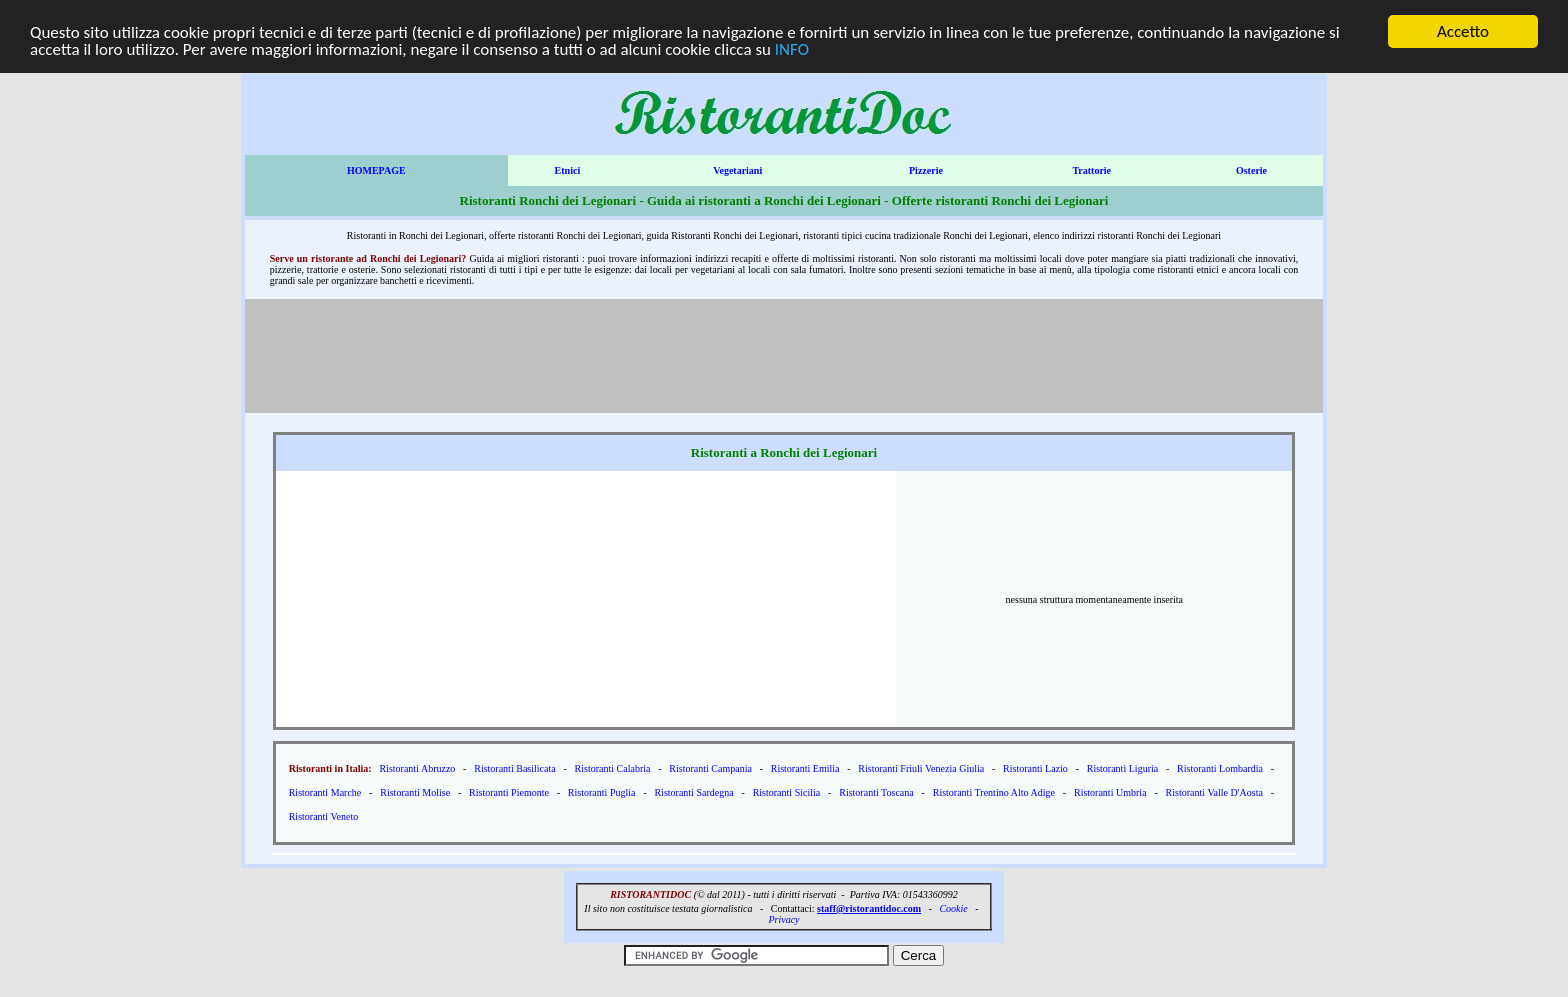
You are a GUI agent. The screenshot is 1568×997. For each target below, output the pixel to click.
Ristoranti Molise (415, 792)
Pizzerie (926, 170)
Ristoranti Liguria (1122, 768)
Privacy (783, 919)
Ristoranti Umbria (1110, 792)
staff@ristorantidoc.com (869, 908)
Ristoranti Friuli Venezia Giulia (921, 768)
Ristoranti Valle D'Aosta (1214, 792)
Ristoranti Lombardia (1220, 768)
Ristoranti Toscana (876, 792)
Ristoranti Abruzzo (417, 768)
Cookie (953, 908)
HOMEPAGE (376, 170)
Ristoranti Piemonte (509, 792)
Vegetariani (737, 170)
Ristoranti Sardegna (693, 792)
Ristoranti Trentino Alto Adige (994, 792)
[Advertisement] (788, 354)
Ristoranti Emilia (805, 768)
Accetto (1463, 31)
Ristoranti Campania (710, 768)
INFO (792, 48)
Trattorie (1091, 170)
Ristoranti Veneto (324, 816)
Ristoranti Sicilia (787, 792)
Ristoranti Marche (325, 792)
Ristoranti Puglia (602, 792)
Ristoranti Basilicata (514, 768)
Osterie (1251, 170)
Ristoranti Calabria (613, 768)
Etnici (568, 170)
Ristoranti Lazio (1035, 768)
